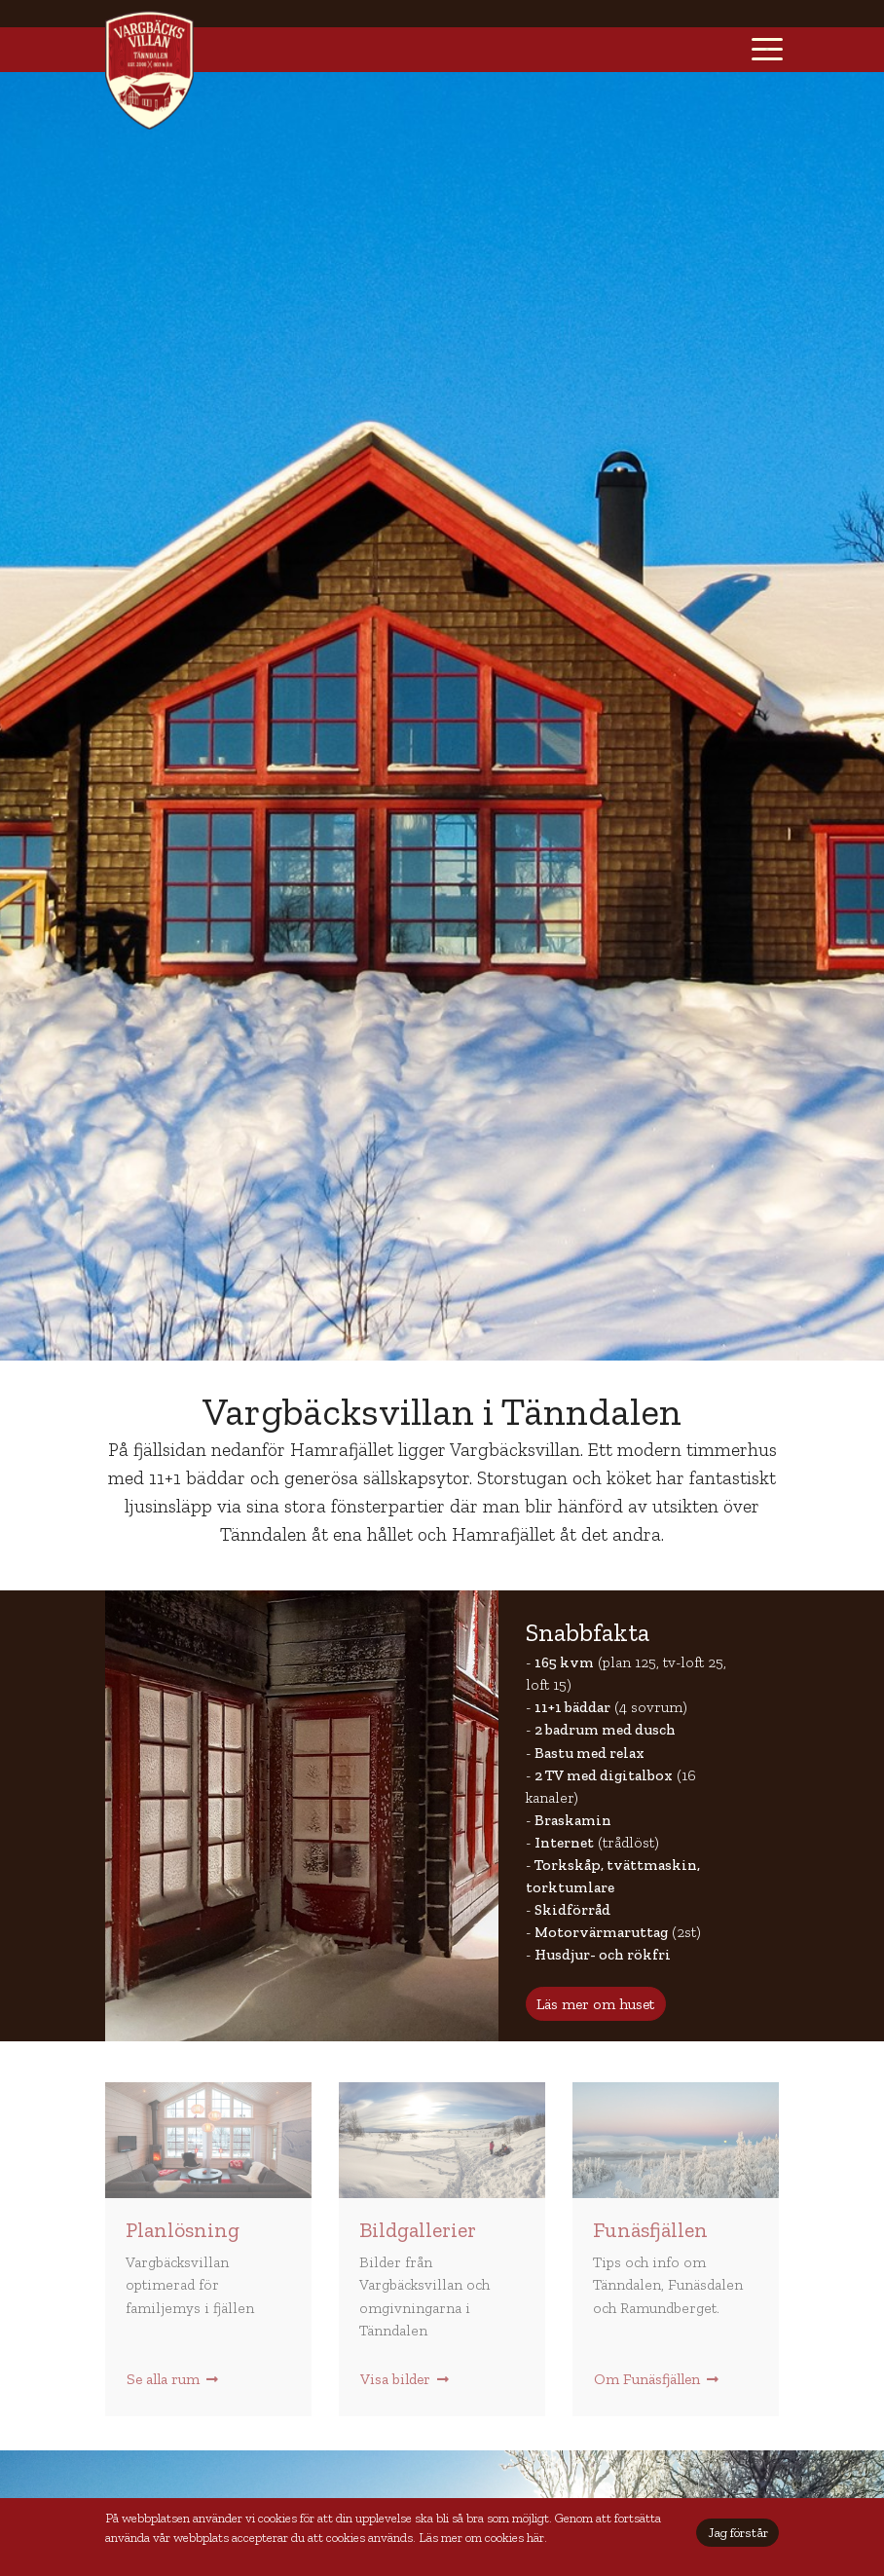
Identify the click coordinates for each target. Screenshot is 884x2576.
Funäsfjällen (650, 2230)
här (535, 2538)
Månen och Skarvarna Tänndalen (675, 2140)
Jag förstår (738, 2533)
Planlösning (182, 2230)
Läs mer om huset (595, 2004)
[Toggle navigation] (767, 49)
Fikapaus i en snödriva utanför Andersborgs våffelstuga (442, 2140)
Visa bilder (404, 2379)
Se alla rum (172, 2379)
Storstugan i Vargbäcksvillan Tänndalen (208, 2140)
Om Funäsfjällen (656, 2379)
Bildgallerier (417, 2230)
